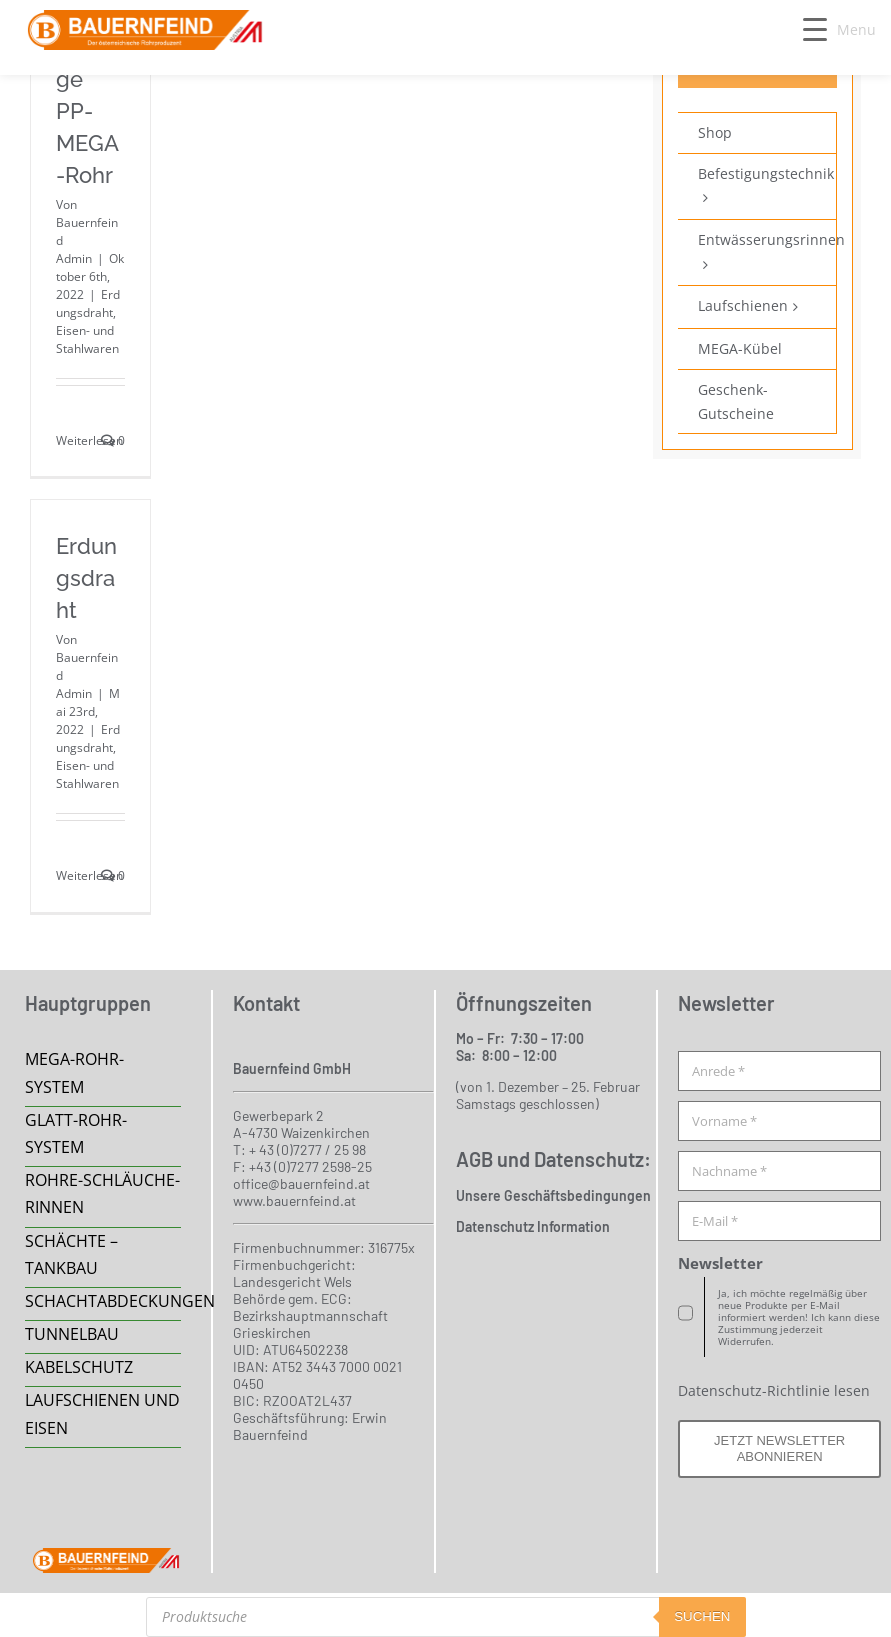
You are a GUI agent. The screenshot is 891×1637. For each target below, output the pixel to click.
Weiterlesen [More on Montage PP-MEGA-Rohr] (89, 440)
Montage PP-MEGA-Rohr (88, 111)
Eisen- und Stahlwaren (87, 339)
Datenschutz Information (533, 1226)
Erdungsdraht (88, 303)
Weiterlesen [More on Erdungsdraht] (89, 875)
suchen (702, 1616)
